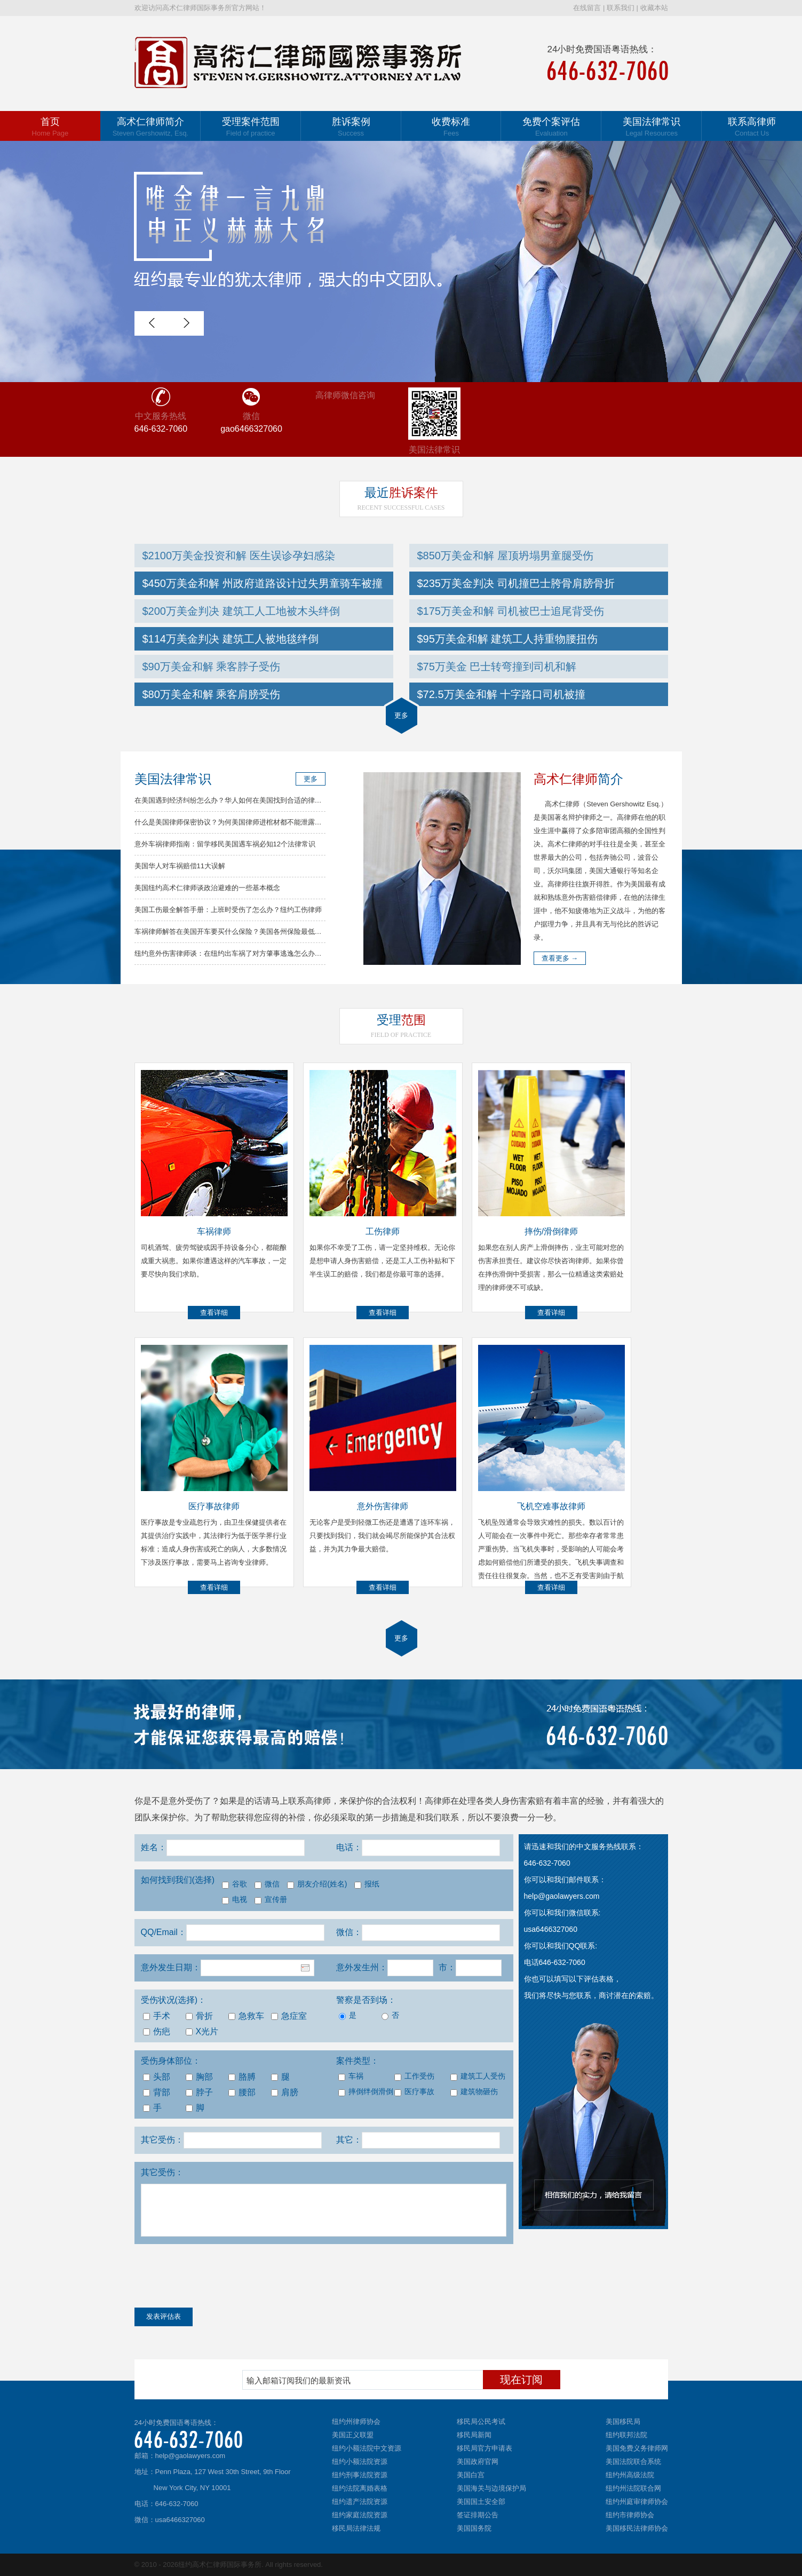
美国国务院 (474, 2528)
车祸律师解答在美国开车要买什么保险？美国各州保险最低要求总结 (238, 932)
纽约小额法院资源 (359, 2462)
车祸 (350, 2076)
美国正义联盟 (353, 2435)
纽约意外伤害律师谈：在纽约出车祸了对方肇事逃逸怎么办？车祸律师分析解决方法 (262, 953)
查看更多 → (560, 958)
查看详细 (214, 1313)
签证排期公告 (477, 2515)
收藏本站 (654, 8)
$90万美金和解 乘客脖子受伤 (211, 666)
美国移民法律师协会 (637, 2528)
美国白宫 (471, 2475)
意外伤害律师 (382, 1506)
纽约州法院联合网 (633, 2488)
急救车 (246, 2015)
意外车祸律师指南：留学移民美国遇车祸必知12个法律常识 (224, 844)
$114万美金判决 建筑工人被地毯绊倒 (230, 639)
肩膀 (284, 2092)
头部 (156, 2076)
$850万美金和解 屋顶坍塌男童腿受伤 (505, 555)
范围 (401, 1020)
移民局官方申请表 (484, 2448)
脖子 (199, 2092)
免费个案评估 (551, 126)
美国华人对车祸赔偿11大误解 (179, 866)
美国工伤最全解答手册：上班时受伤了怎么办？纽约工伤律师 (228, 910)
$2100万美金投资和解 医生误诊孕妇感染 (238, 555)
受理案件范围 (251, 126)
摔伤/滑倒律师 (551, 1231)
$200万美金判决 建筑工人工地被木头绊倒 (241, 611)
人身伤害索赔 (518, 1800)
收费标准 (451, 126)
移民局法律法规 (356, 2528)
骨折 (199, 2015)
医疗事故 (414, 2092)
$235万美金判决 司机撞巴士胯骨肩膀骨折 (516, 583)
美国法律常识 (651, 126)
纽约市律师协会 (630, 2515)
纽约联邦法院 (626, 2435)
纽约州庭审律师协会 (637, 2502)
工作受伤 (414, 2076)
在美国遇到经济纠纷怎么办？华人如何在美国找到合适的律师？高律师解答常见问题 (262, 800)
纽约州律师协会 (356, 2422)
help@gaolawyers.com (190, 2456)
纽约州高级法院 (630, 2475)
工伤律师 (383, 1231)
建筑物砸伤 (474, 2092)
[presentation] (215, 2278)
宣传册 (271, 1900)
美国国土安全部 (481, 2502)
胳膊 (242, 2076)
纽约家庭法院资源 (359, 2515)
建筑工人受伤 (477, 2076)
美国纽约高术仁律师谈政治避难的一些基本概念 (207, 888)
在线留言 (587, 8)
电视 (234, 1900)
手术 (156, 2015)
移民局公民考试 (481, 2422)
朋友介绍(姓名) (317, 1884)
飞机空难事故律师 (551, 1506)
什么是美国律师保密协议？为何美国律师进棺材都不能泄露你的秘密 (238, 822)
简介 (578, 779)
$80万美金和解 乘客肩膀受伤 (211, 694)
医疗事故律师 (214, 1506)
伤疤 (156, 2031)
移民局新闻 (474, 2435)
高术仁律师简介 (150, 126)
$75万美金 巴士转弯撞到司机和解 (497, 666)
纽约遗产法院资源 (359, 2502)
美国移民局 (623, 2422)
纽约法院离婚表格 (359, 2488)
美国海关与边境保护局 (491, 2488)
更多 (401, 715)
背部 (156, 2092)
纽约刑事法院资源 (359, 2475)
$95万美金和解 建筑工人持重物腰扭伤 (507, 639)
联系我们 (620, 8)
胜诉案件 (401, 493)
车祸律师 (214, 1231)
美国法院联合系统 (633, 2462)
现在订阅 (521, 2379)
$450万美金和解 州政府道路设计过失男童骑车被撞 (262, 583)
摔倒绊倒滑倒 (365, 2092)
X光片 (202, 2031)
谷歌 (234, 1884)
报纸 (366, 1884)
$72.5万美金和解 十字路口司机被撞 (501, 694)
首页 (50, 126)
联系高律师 (752, 126)
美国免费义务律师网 (637, 2448)
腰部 (242, 2092)
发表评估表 (163, 2316)
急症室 (289, 2015)
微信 (267, 1884)
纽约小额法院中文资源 (366, 2448)
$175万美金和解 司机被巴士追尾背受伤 (510, 611)
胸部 (199, 2076)
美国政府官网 (477, 2462)
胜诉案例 (351, 126)
